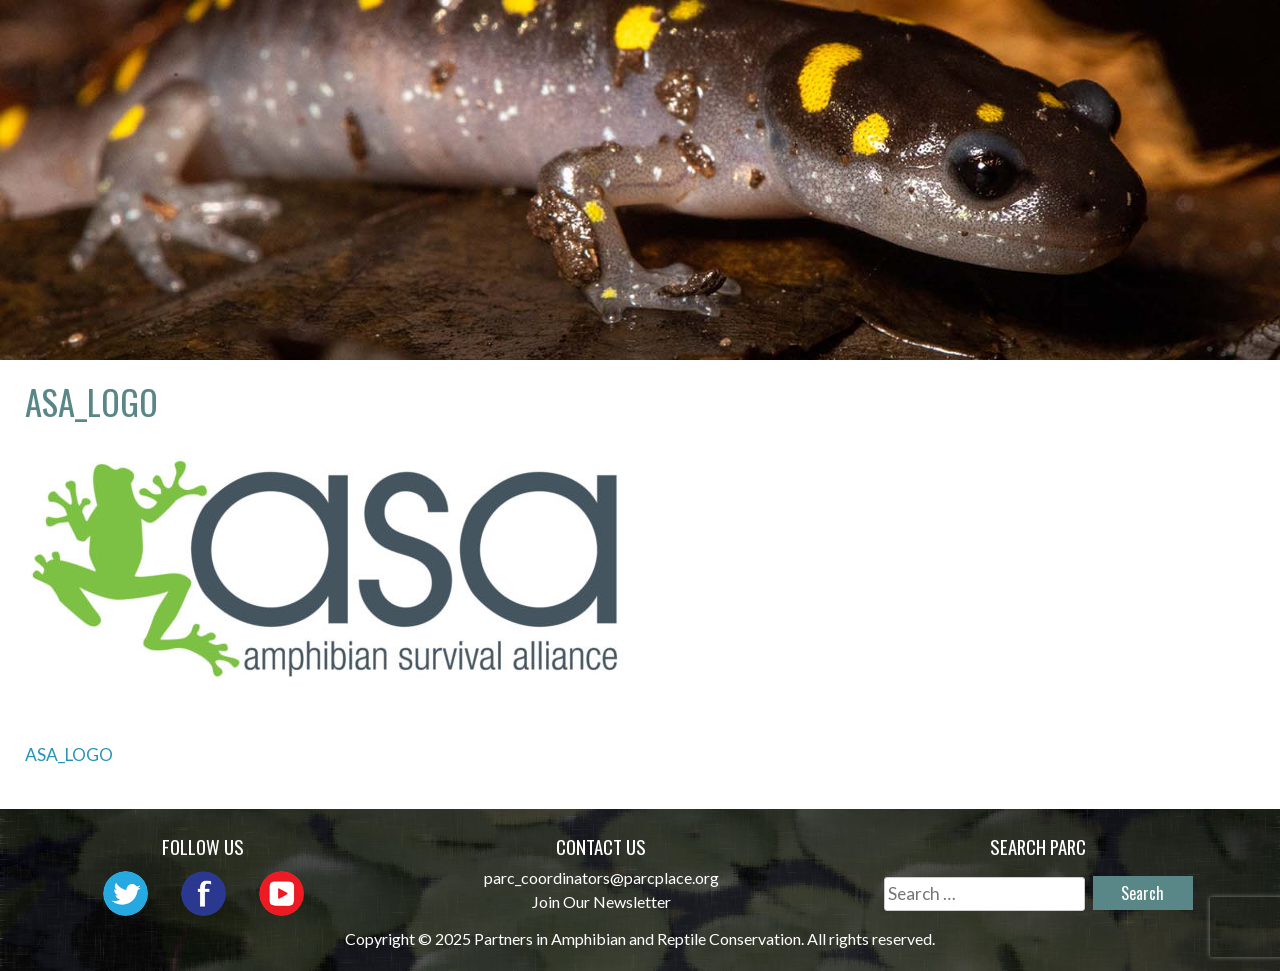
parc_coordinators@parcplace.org (601, 877)
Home (427, 35)
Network (677, 35)
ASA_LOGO (69, 754)
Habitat (1068, 35)
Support (1179, 64)
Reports (1180, 35)
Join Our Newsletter (601, 901)
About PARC (542, 35)
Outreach (803, 35)
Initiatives (941, 35)
